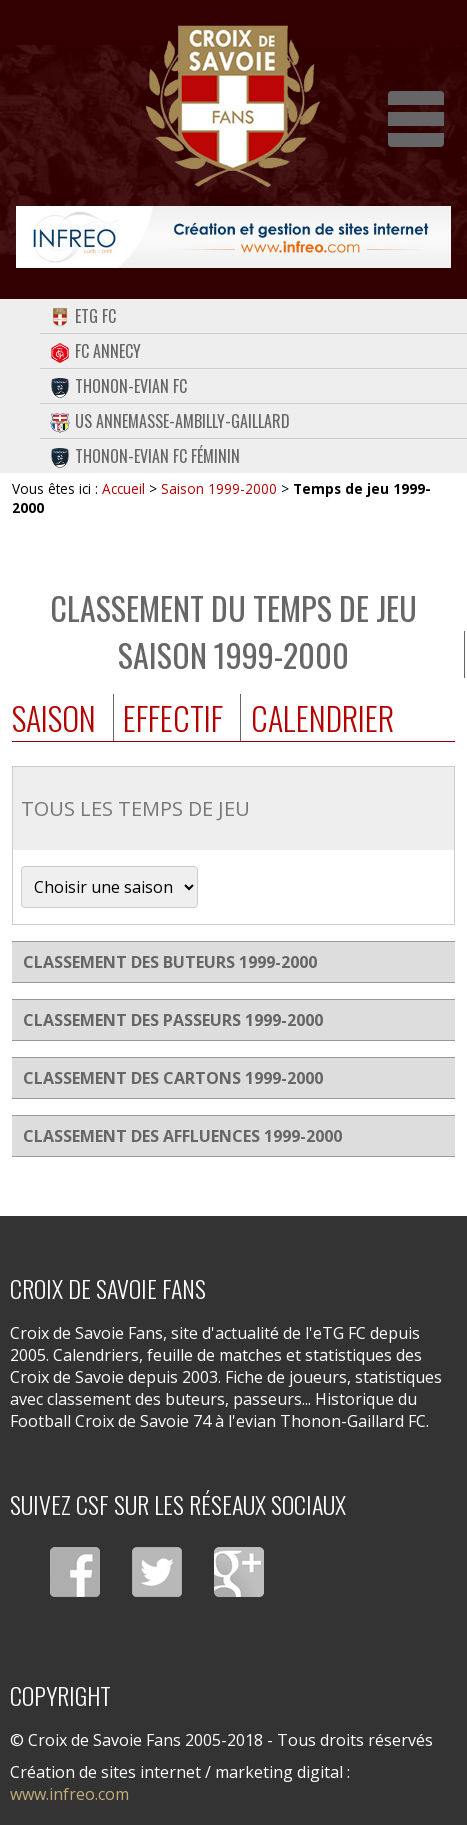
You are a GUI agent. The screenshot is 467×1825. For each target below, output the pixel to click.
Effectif (173, 717)
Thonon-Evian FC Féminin (145, 456)
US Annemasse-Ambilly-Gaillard (170, 421)
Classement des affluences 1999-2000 (182, 1136)
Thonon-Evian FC (118, 386)
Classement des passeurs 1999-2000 (173, 1020)
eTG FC (83, 316)
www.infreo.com (69, 1794)
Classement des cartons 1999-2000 (173, 1078)
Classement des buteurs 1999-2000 (170, 962)
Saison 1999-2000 (219, 488)
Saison (54, 717)
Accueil (123, 488)
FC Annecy (95, 351)
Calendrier (322, 717)
